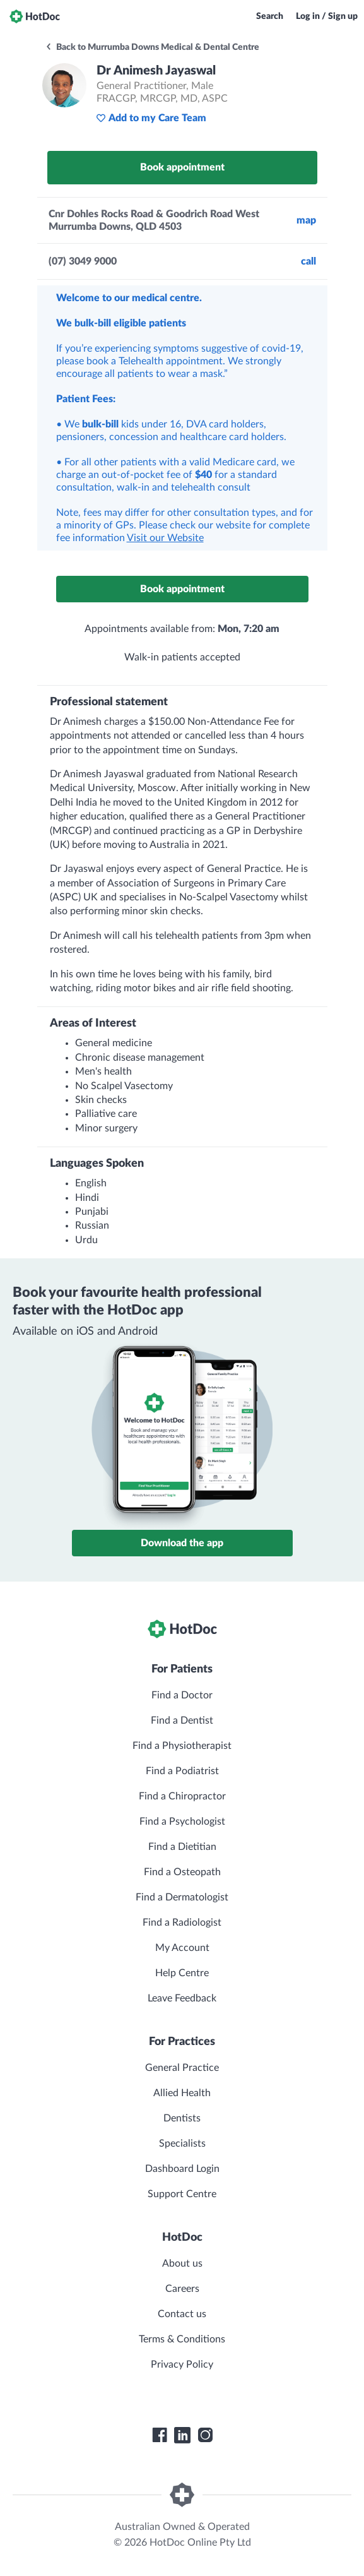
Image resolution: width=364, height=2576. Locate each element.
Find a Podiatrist (182, 1771)
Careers (182, 2289)
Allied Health (182, 2093)
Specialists (182, 2143)
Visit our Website (165, 538)
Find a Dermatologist (182, 1897)
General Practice (182, 2068)
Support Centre (182, 2194)
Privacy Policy (182, 2364)
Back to (152, 47)
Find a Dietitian (182, 1847)
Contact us (182, 2314)
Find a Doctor (182, 1695)
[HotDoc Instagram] (205, 2435)
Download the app (182, 1543)
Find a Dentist (182, 1720)
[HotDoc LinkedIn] (182, 2435)
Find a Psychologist (182, 1821)
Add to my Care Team (151, 118)
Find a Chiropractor (182, 1796)
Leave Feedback (182, 1998)
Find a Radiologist (182, 1922)
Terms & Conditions (182, 2339)
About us (182, 2263)
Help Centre (182, 1973)
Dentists (182, 2118)
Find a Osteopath (182, 1872)
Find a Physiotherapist (182, 1746)
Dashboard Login (182, 2169)
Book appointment (182, 167)
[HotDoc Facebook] (159, 2435)
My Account (182, 1948)
